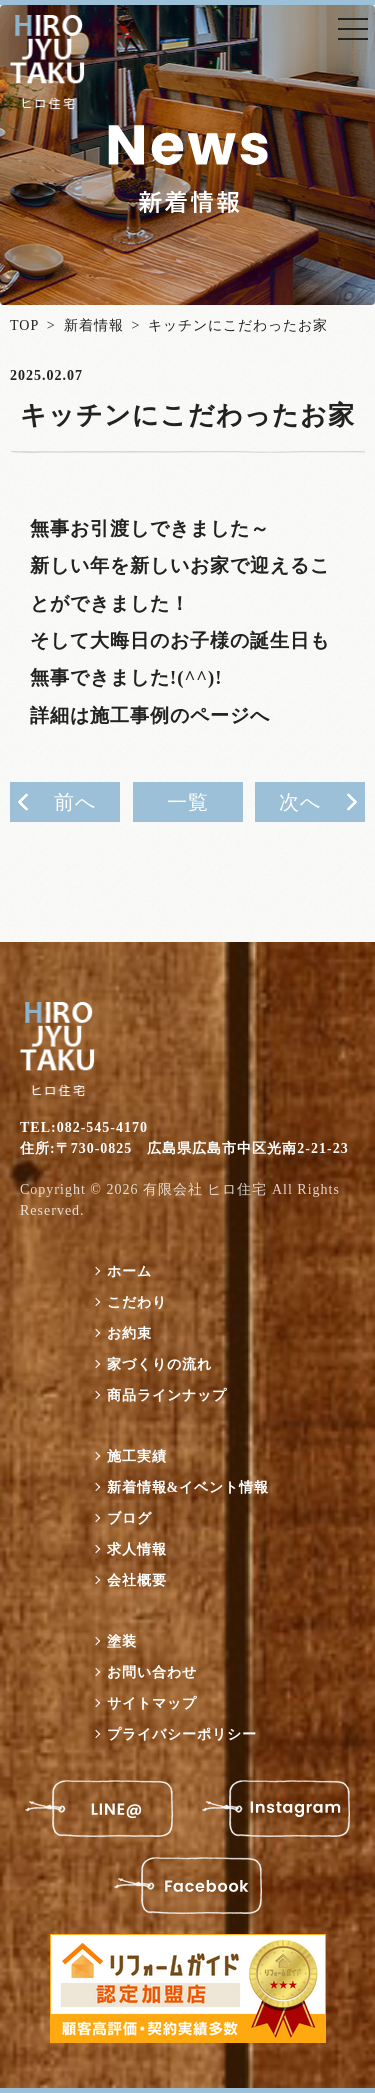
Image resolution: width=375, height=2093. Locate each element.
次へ (300, 802)
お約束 (129, 1333)
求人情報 (137, 1549)
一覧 (188, 802)
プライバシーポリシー (182, 1734)
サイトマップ (152, 1703)
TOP (24, 325)
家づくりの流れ (159, 1364)
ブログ (129, 1518)
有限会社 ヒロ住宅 (205, 1189)
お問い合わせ (152, 1672)
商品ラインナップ (167, 1395)
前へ (75, 802)
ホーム (129, 1271)
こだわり (137, 1302)
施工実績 (137, 1456)
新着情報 (94, 325)
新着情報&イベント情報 (188, 1487)
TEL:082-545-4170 (84, 1127)
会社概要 (137, 1580)
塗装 (122, 1641)
